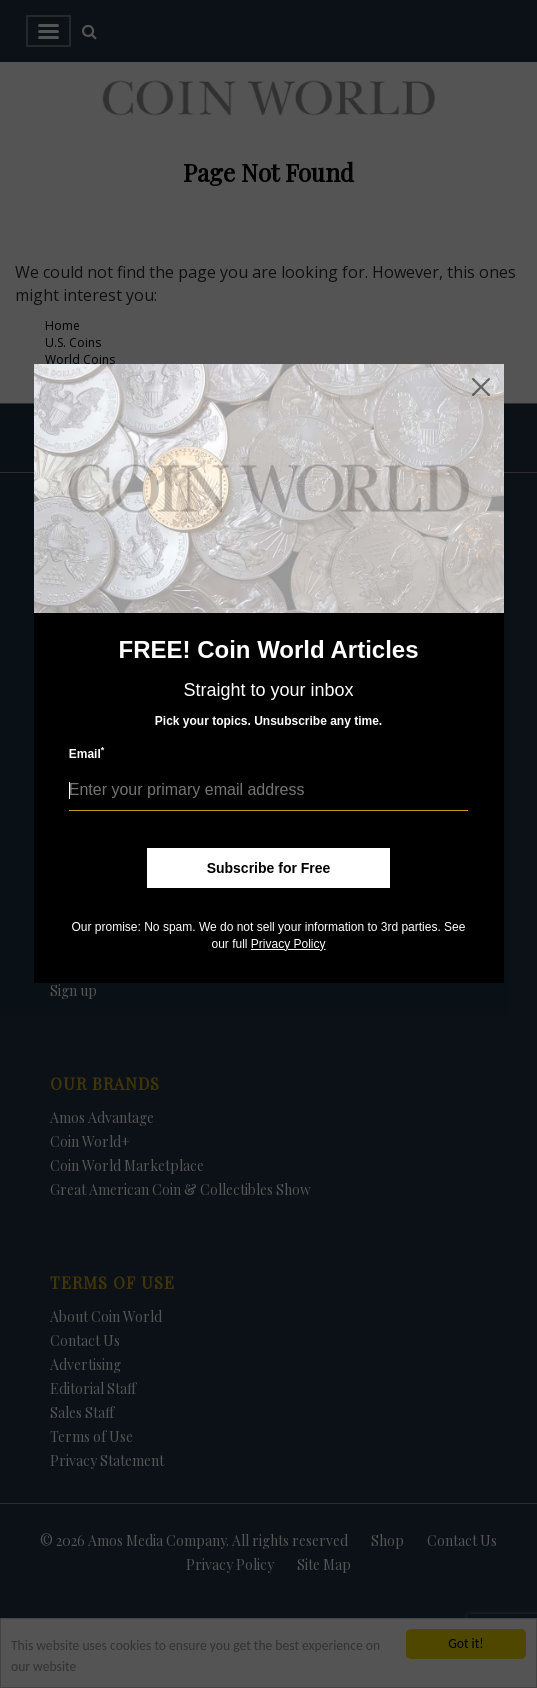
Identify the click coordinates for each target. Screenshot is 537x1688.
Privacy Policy (288, 944)
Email (87, 753)
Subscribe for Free (269, 868)
